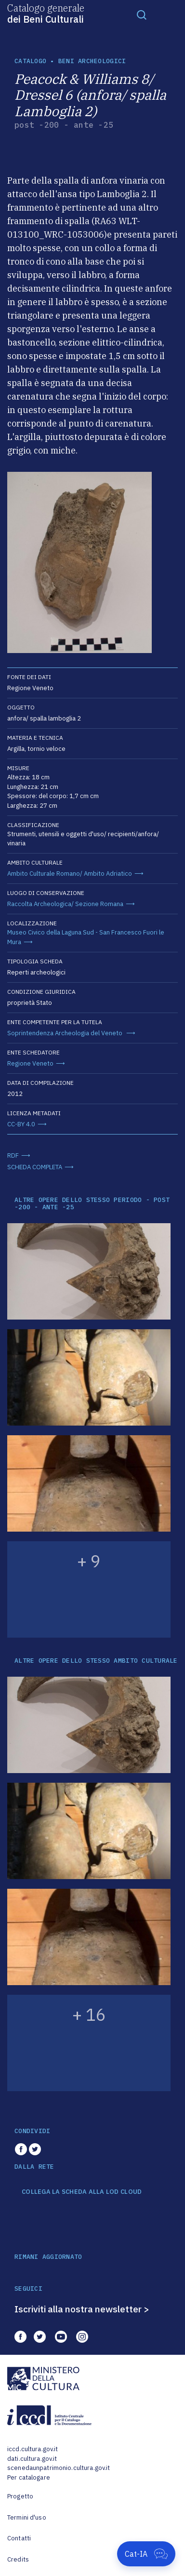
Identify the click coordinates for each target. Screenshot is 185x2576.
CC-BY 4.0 (21, 1124)
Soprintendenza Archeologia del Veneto (65, 1033)
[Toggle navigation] (141, 14)
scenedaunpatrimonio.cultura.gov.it (58, 2468)
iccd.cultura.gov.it (32, 2449)
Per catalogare (28, 2477)
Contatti (19, 2538)
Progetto (20, 2496)
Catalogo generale (45, 13)
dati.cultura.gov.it (32, 2459)
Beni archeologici (92, 61)
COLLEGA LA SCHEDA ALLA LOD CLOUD (82, 2192)
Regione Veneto (30, 1063)
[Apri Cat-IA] (146, 2553)
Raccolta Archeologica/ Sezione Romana (65, 904)
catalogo (30, 61)
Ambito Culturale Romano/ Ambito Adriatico (69, 873)
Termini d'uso (26, 2517)
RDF (13, 1155)
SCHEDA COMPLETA (34, 1167)
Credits (18, 2559)
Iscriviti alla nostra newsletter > (81, 2309)
